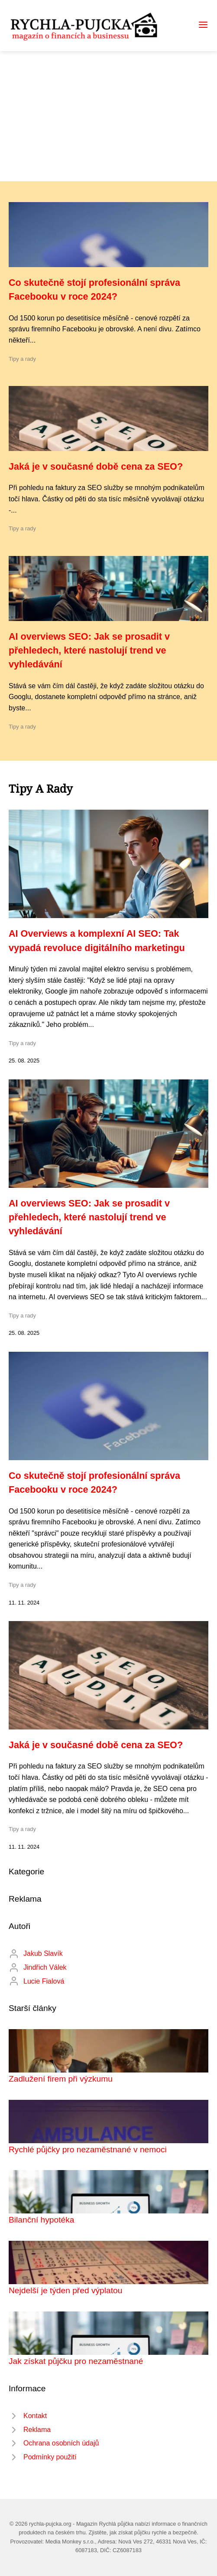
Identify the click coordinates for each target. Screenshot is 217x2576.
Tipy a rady (22, 359)
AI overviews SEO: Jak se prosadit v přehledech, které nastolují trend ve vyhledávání (89, 650)
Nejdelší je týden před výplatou (65, 2290)
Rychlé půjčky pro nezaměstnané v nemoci (88, 2149)
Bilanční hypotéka (41, 2219)
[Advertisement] (108, 116)
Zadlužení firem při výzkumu (61, 2078)
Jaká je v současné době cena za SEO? (96, 466)
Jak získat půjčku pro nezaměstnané (76, 2361)
